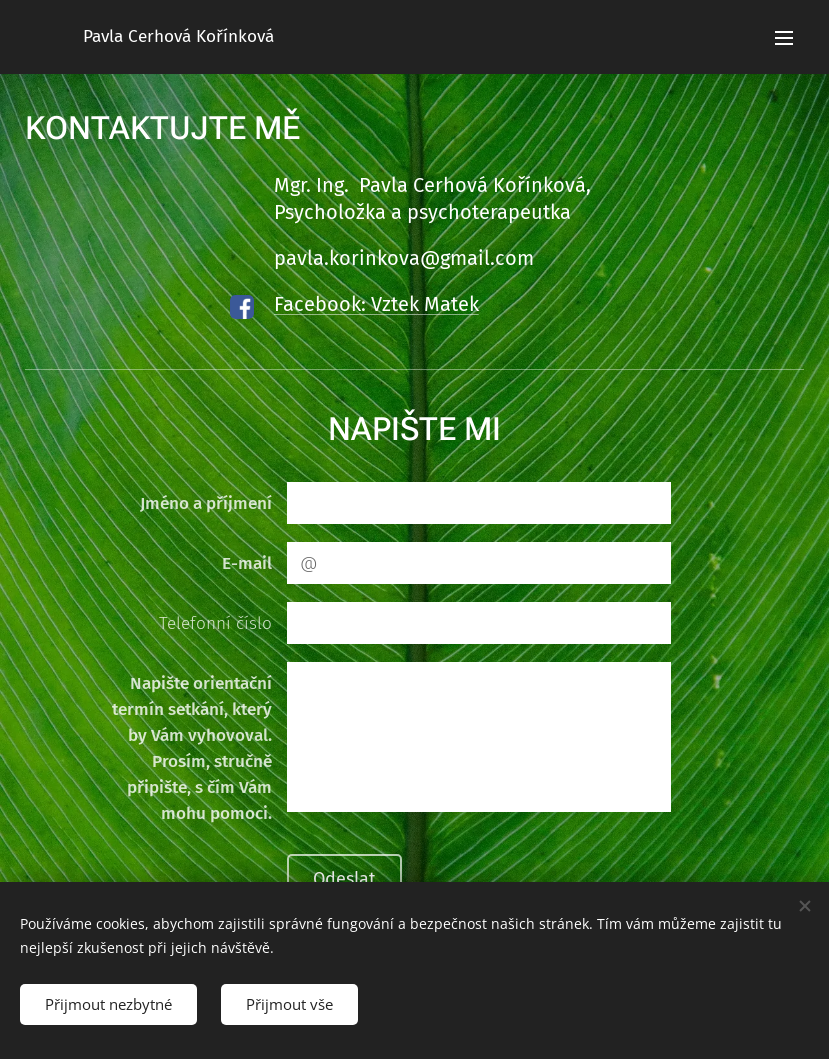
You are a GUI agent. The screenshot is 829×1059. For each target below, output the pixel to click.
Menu (784, 38)
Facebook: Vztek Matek (376, 304)
